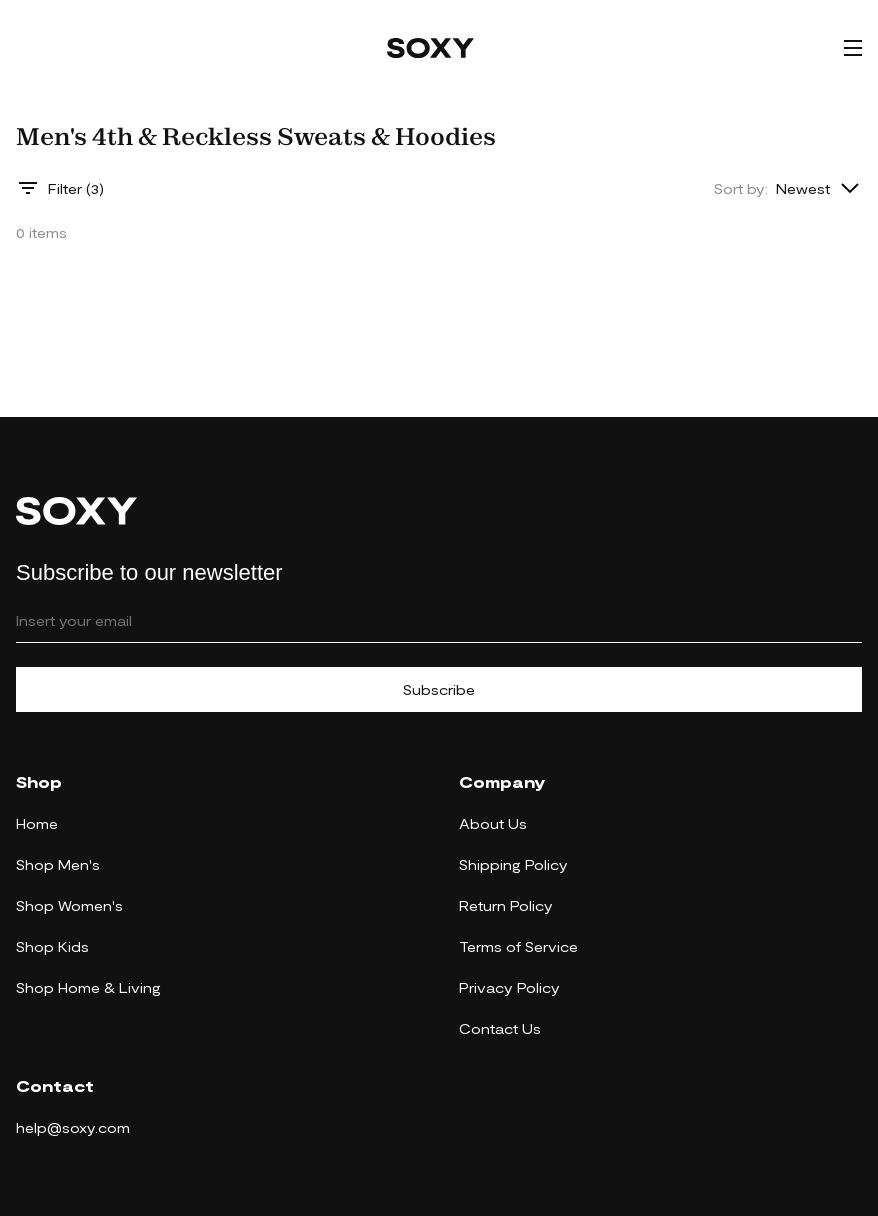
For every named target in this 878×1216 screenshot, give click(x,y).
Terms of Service (518, 946)
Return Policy (506, 905)
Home (37, 823)
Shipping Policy (513, 864)
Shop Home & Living (88, 987)
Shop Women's (69, 905)
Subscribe (439, 689)
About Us (493, 823)
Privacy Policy (509, 987)
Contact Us (500, 1028)
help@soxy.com (73, 1127)
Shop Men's (58, 864)
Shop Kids (52, 946)
